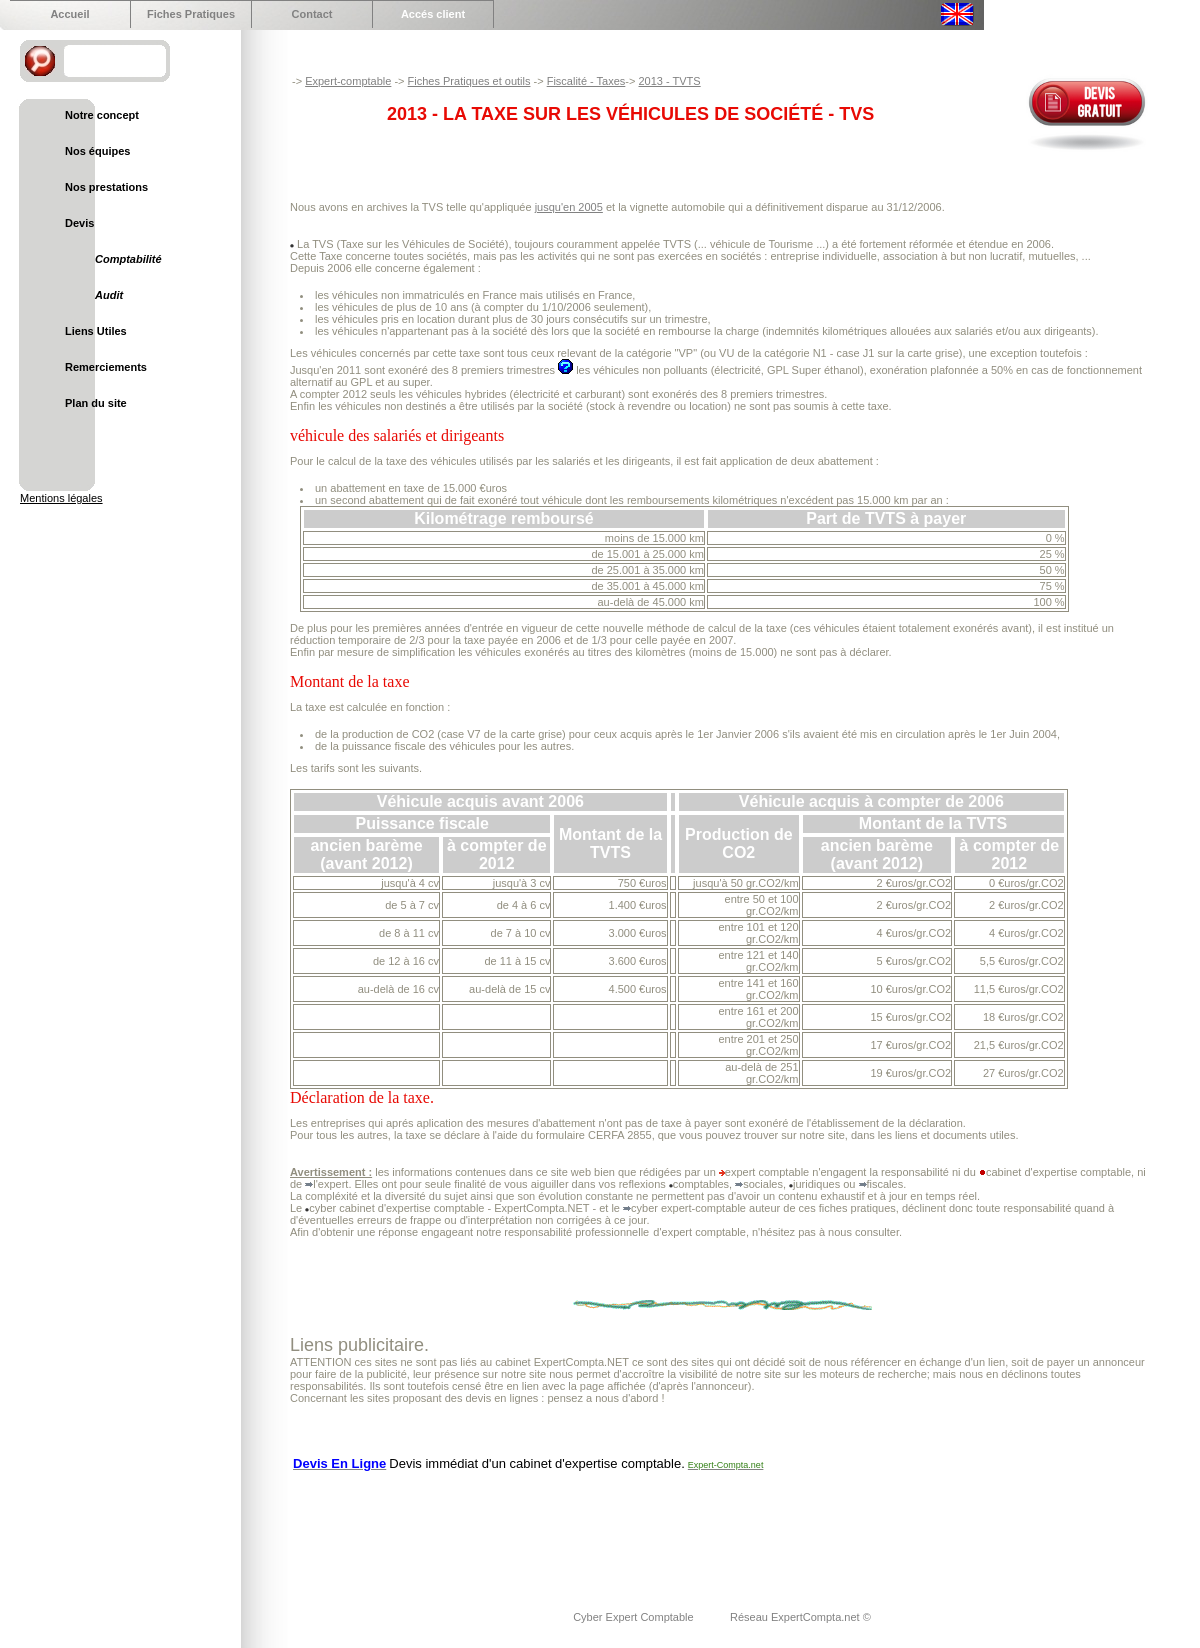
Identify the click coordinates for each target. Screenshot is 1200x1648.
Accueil (69, 14)
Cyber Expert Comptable (635, 1617)
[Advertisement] (654, 1528)
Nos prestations (106, 187)
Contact (312, 14)
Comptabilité (128, 259)
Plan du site (96, 403)
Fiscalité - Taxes (586, 81)
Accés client (433, 14)
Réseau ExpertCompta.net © (800, 1617)
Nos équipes (97, 151)
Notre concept (102, 115)
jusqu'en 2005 (569, 207)
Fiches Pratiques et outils (469, 81)
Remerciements (106, 367)
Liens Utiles (96, 331)
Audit (109, 295)
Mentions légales (61, 498)
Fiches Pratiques (191, 14)
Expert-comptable (348, 81)
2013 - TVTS (669, 81)
